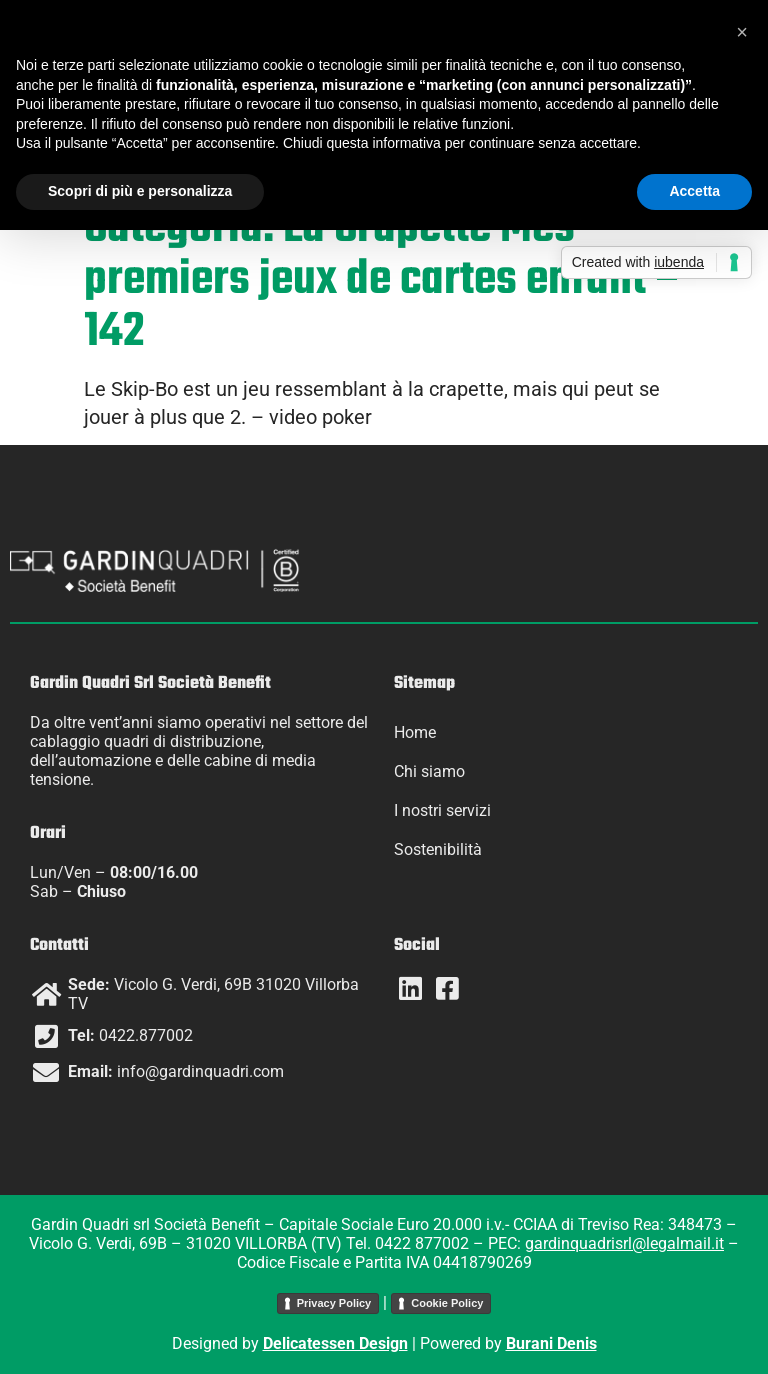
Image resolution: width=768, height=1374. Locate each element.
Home (415, 732)
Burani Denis (551, 1343)
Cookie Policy (447, 1303)
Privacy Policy (334, 1303)
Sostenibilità (438, 849)
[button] (742, 32)
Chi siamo (429, 771)
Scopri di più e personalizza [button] (140, 191)
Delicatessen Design (335, 1343)
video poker (320, 417)
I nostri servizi (442, 810)
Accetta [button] (694, 191)
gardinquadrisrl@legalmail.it (624, 1243)
